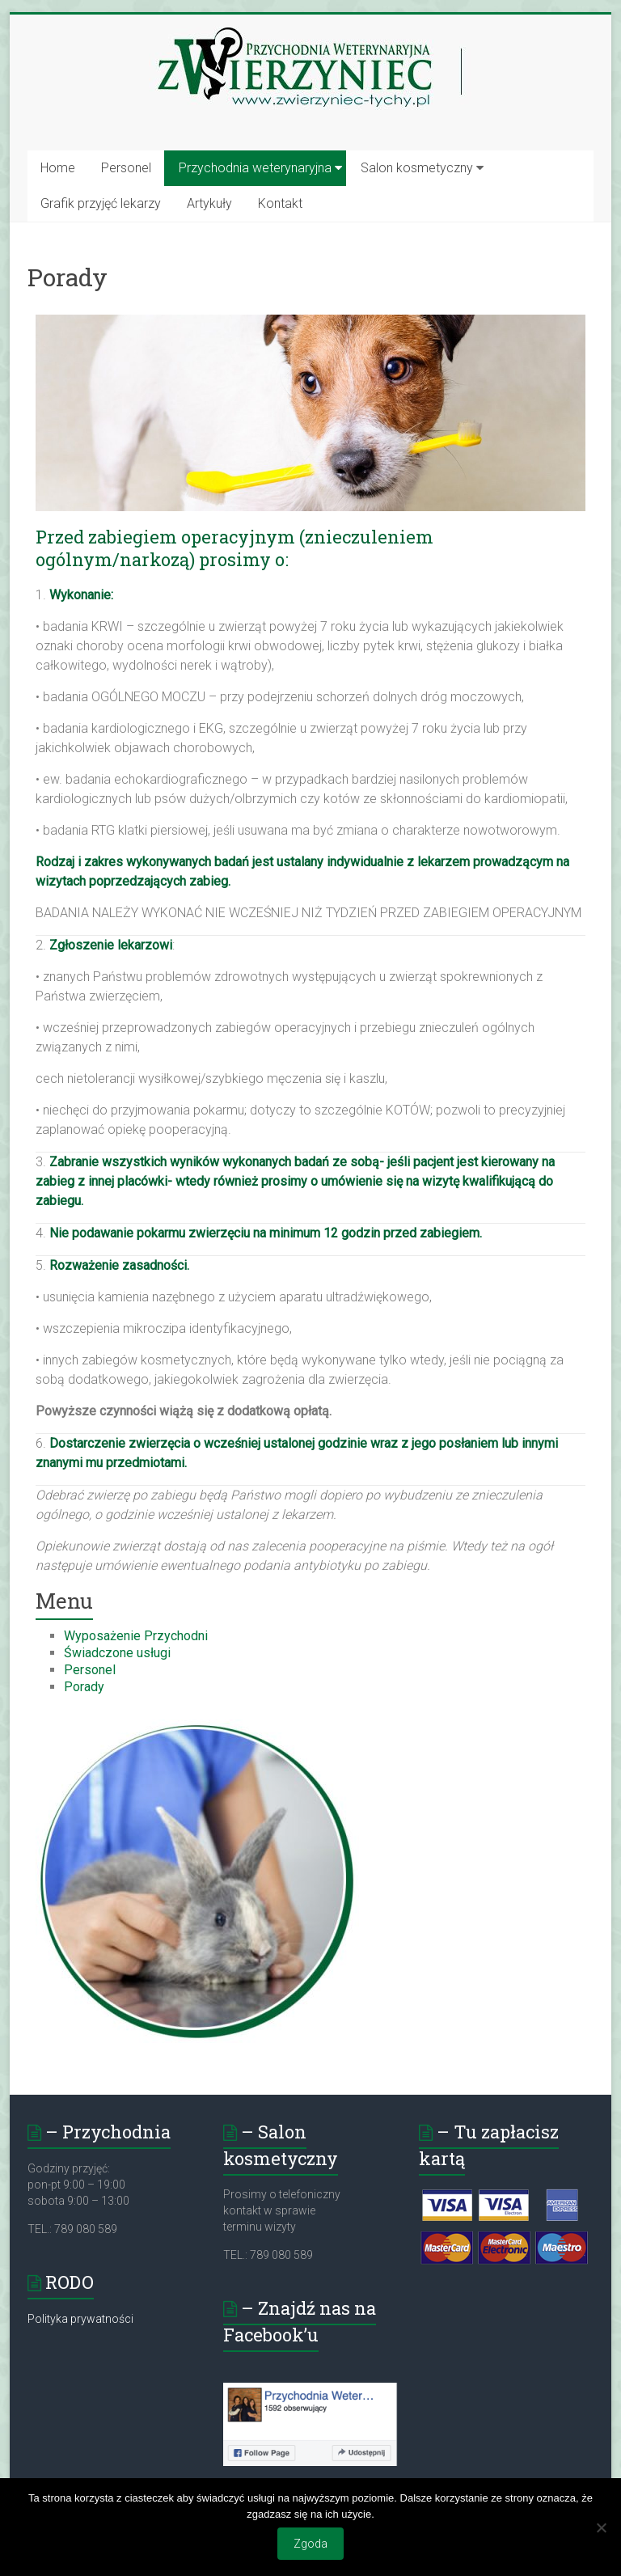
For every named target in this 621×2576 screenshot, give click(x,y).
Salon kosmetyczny (417, 168)
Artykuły (209, 203)
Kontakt (280, 203)
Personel (126, 168)
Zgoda (310, 2543)
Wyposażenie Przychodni (136, 1635)
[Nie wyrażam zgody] (601, 2527)
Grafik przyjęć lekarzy (100, 203)
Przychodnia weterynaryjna (255, 168)
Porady (84, 1686)
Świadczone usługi (117, 1652)
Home (57, 168)
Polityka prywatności (80, 2318)
